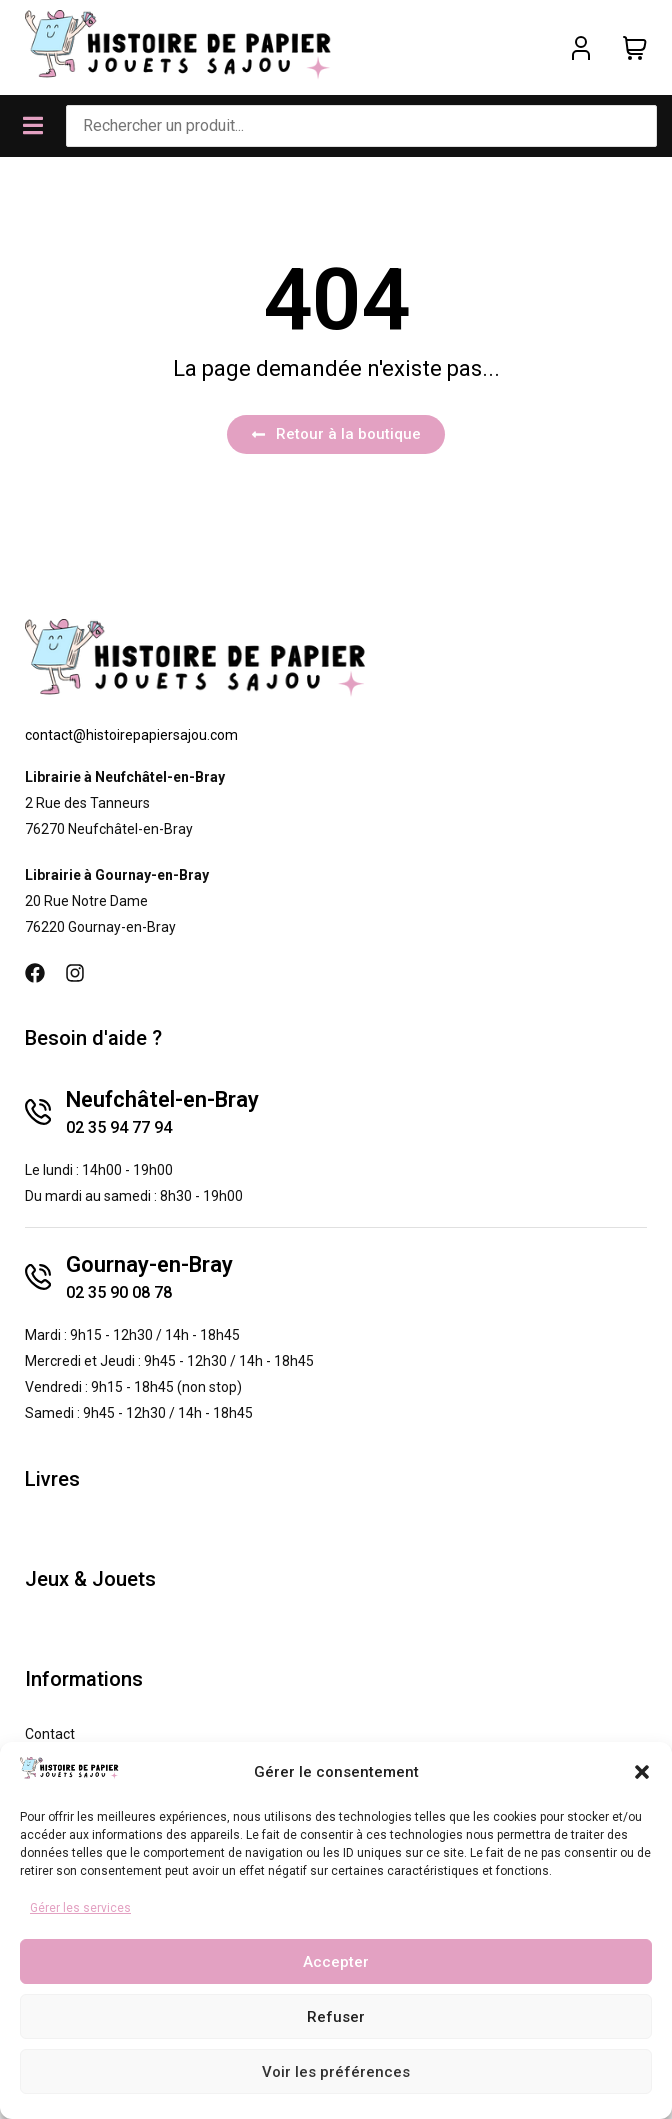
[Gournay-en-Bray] (38, 1277)
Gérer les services (80, 1908)
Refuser (336, 2017)
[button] (642, 1772)
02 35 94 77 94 (119, 1127)
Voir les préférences (336, 2072)
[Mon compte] (581, 48)
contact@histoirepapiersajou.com (131, 735)
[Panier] (635, 48)
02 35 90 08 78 (119, 1292)
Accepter (336, 1962)
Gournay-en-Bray (149, 1264)
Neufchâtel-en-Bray (162, 1099)
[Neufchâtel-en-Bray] (38, 1112)
